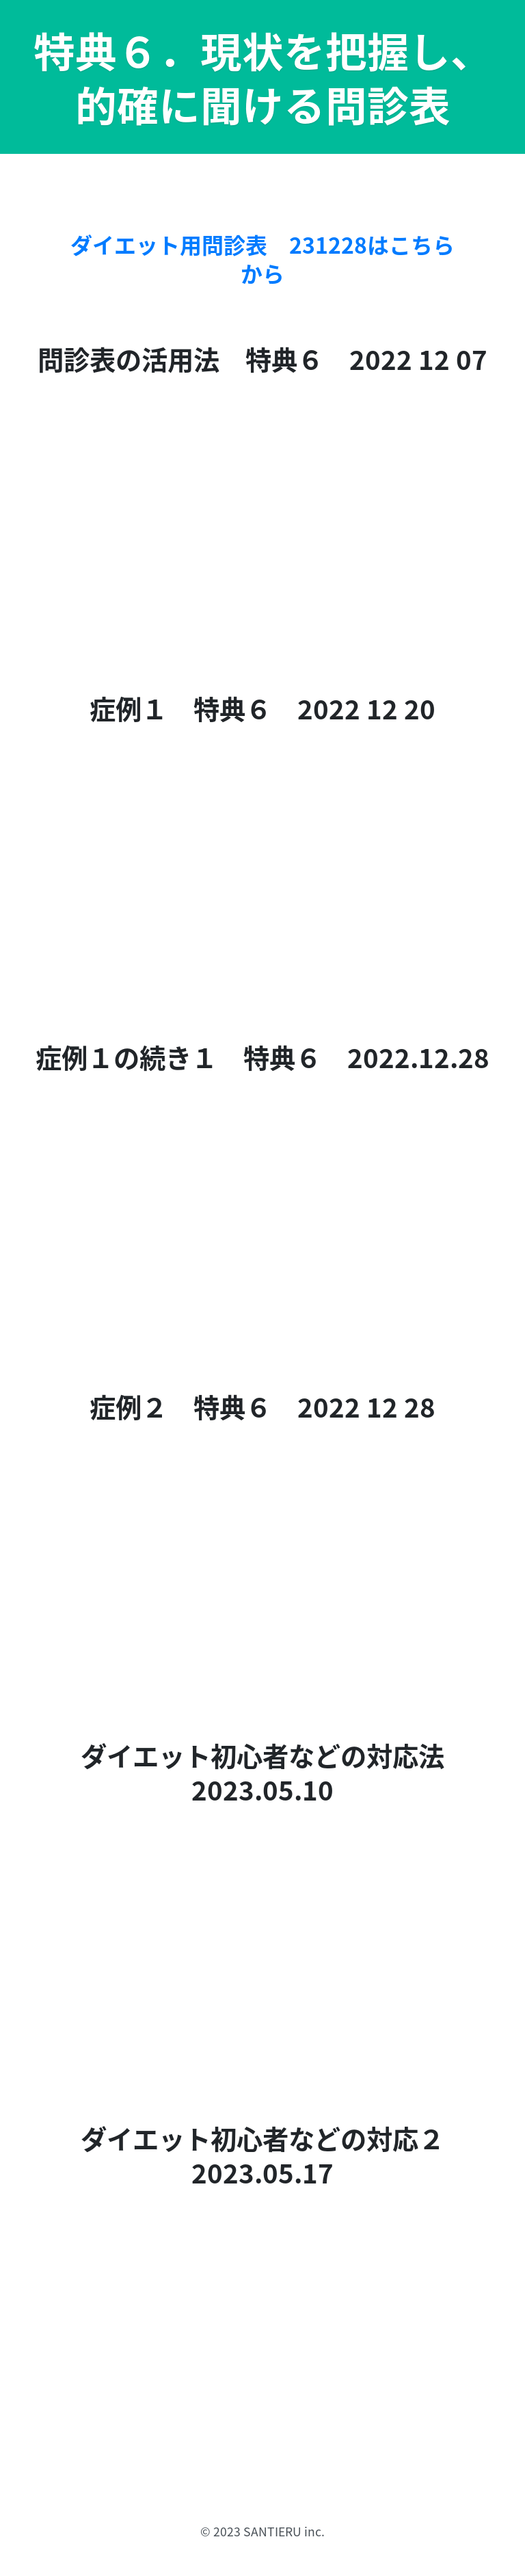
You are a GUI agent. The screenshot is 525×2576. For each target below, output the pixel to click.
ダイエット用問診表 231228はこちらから (262, 258)
